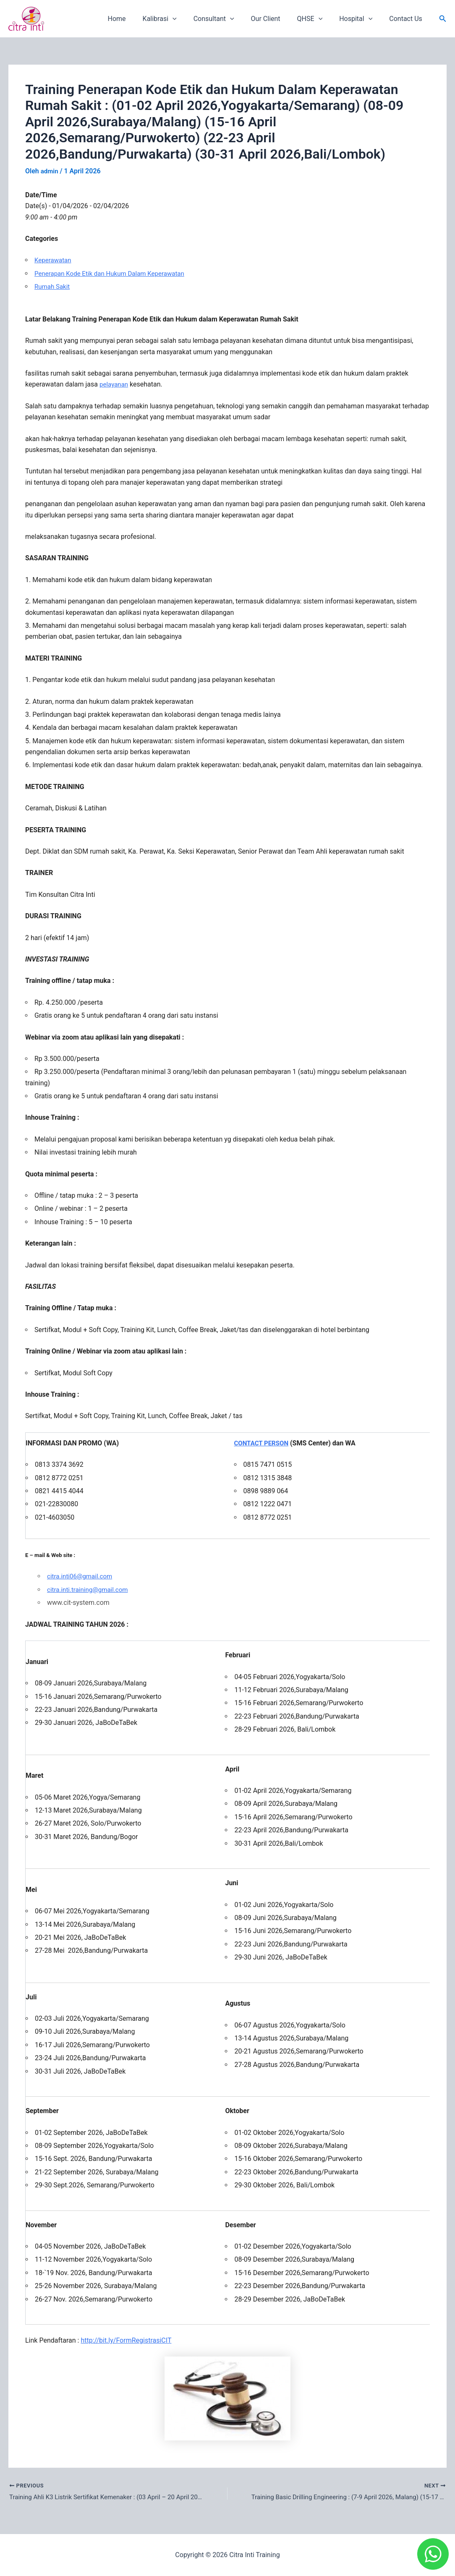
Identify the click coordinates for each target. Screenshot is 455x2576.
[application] (191, 19)
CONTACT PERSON (263, 1443)
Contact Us (407, 19)
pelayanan (114, 384)
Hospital (360, 19)
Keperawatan (53, 260)
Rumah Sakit (53, 286)
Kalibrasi (178, 19)
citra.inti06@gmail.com (81, 1576)
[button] (443, 18)
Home (139, 19)
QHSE (318, 19)
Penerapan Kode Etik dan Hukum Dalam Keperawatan (114, 273)
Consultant (229, 19)
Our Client (277, 19)
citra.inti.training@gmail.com (90, 1589)
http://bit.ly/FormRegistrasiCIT (126, 2340)
